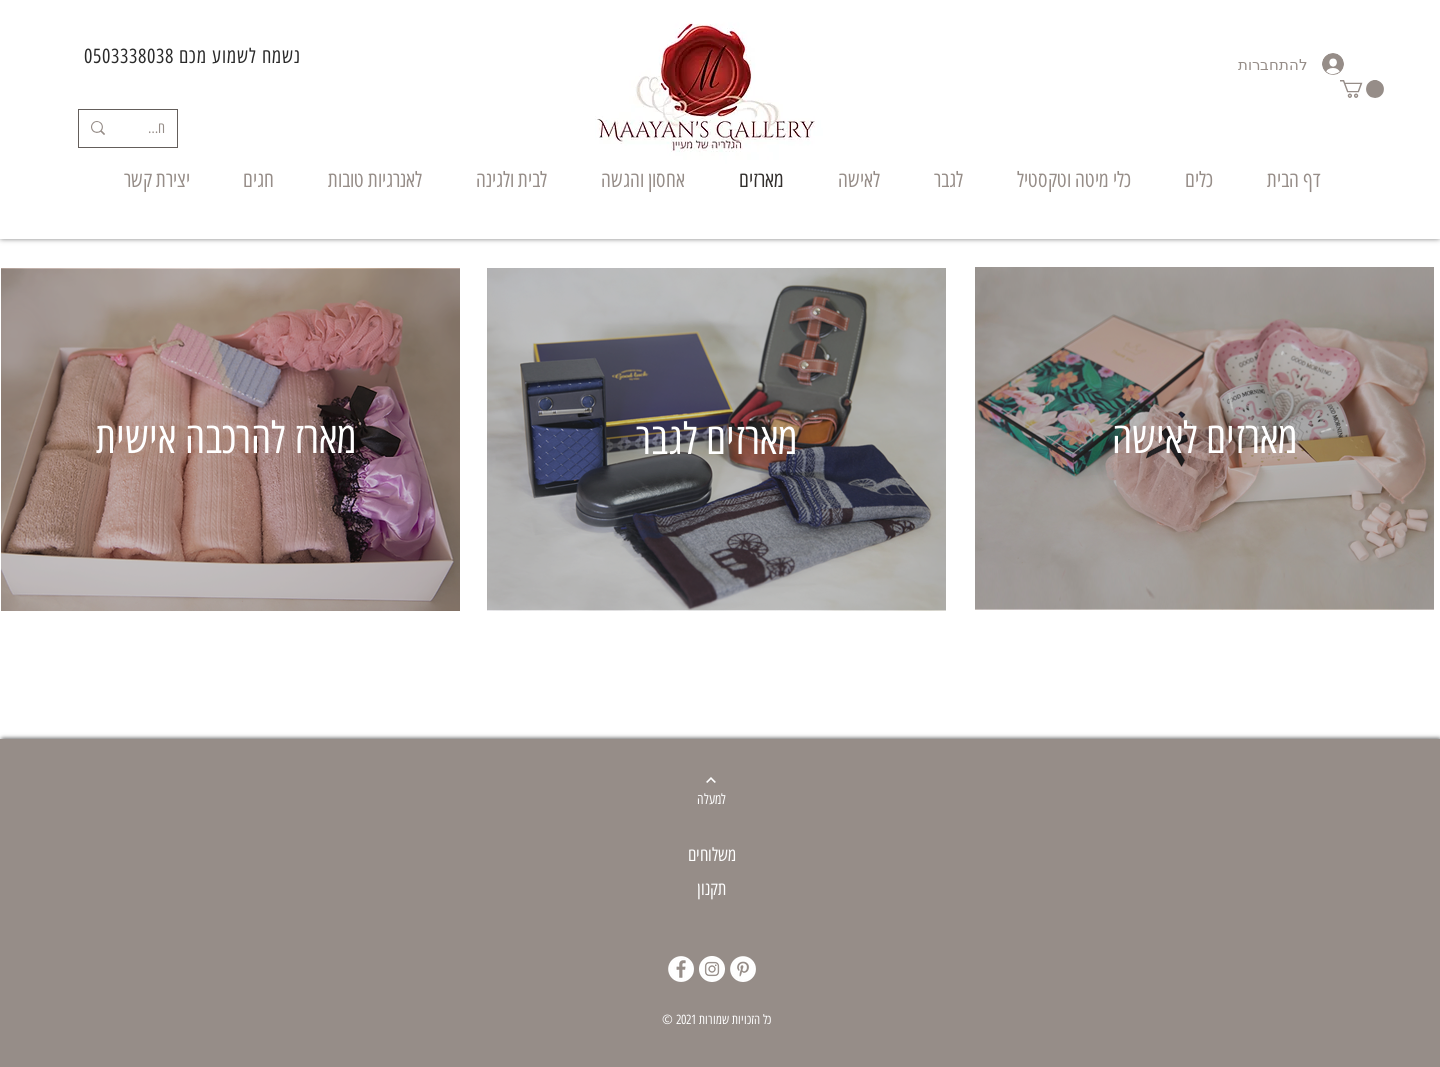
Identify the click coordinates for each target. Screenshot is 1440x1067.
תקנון (711, 889)
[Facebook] (681, 969)
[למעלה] (711, 800)
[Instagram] (712, 969)
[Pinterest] (743, 969)
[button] (1362, 89)
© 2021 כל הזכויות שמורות (716, 1019)
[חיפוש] (156, 128)
